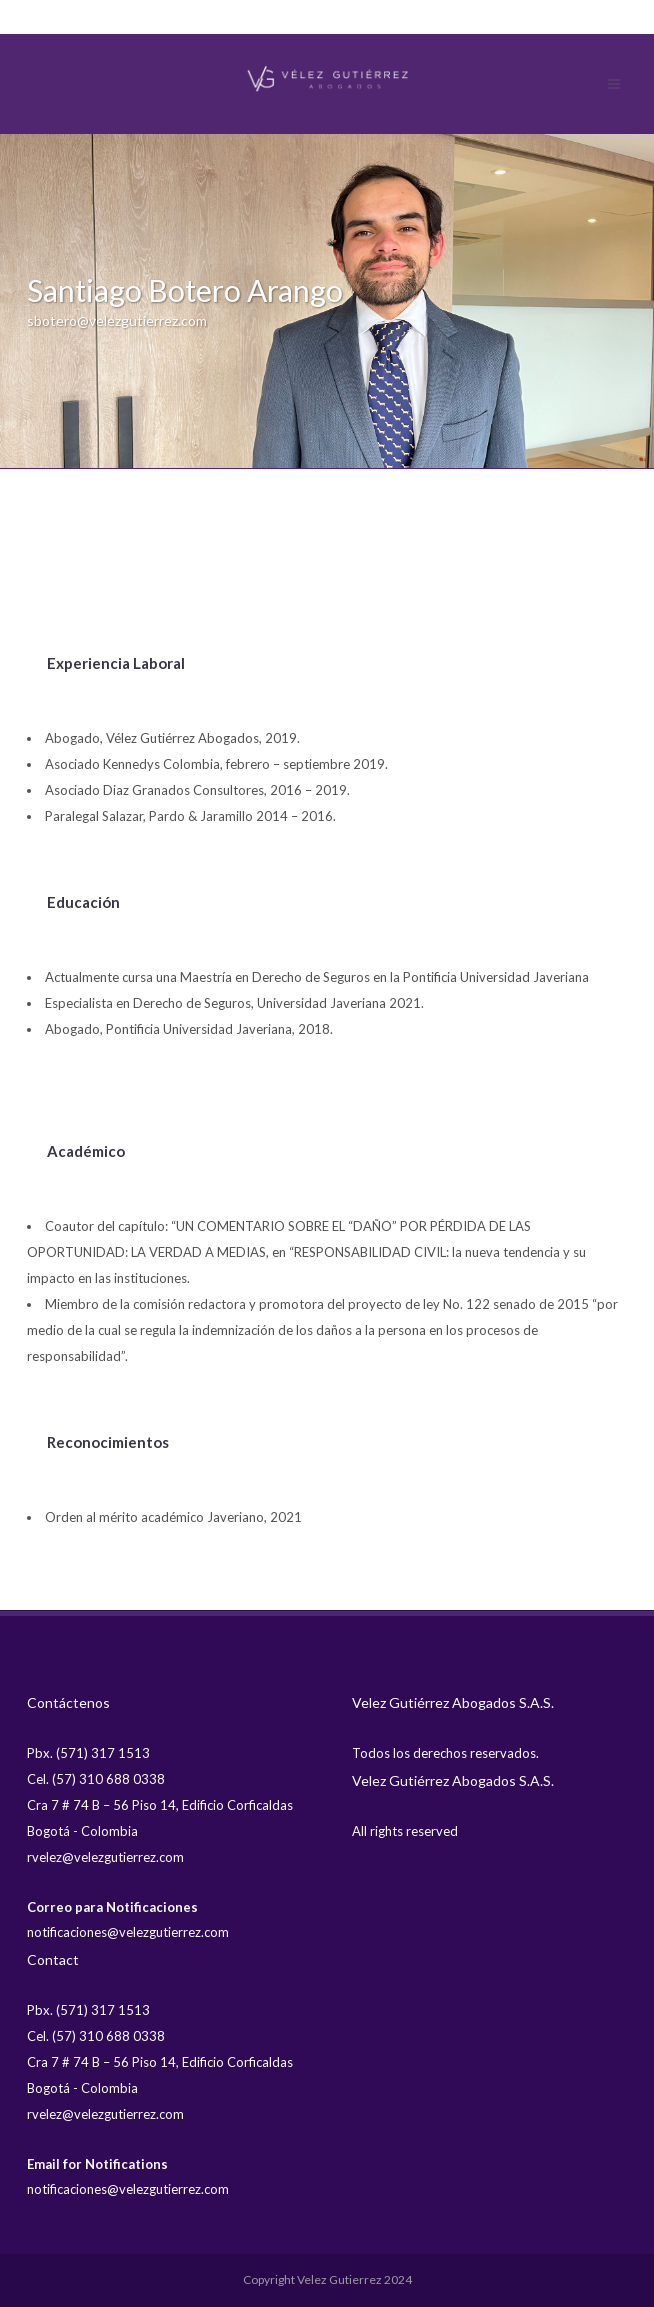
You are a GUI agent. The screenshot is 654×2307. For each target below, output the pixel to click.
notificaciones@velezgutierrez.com (128, 1932)
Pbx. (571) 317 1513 (88, 1753)
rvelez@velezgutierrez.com (105, 1857)
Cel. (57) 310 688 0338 (96, 1779)
